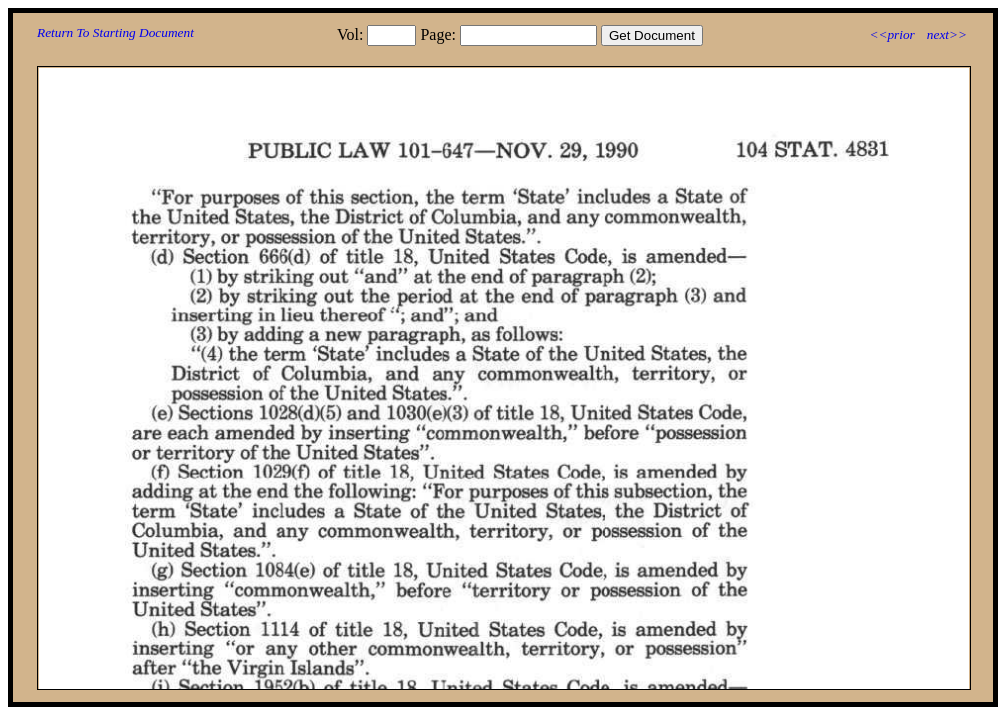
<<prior (891, 34)
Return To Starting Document (115, 32)
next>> (947, 34)
